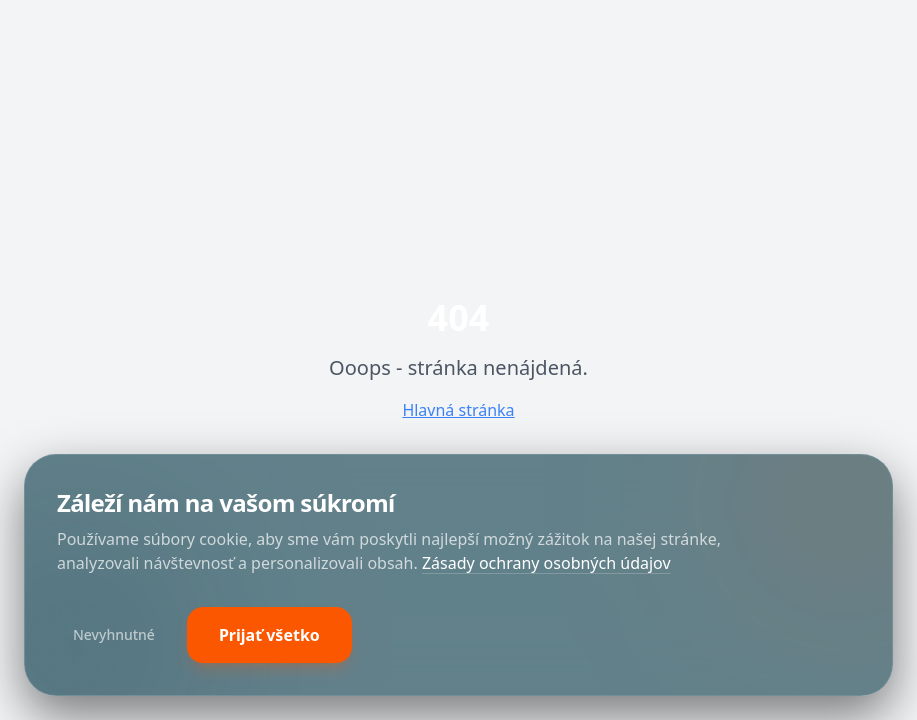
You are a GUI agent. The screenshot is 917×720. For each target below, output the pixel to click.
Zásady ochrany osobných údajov (546, 563)
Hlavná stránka (458, 410)
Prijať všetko (269, 635)
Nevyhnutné (114, 634)
